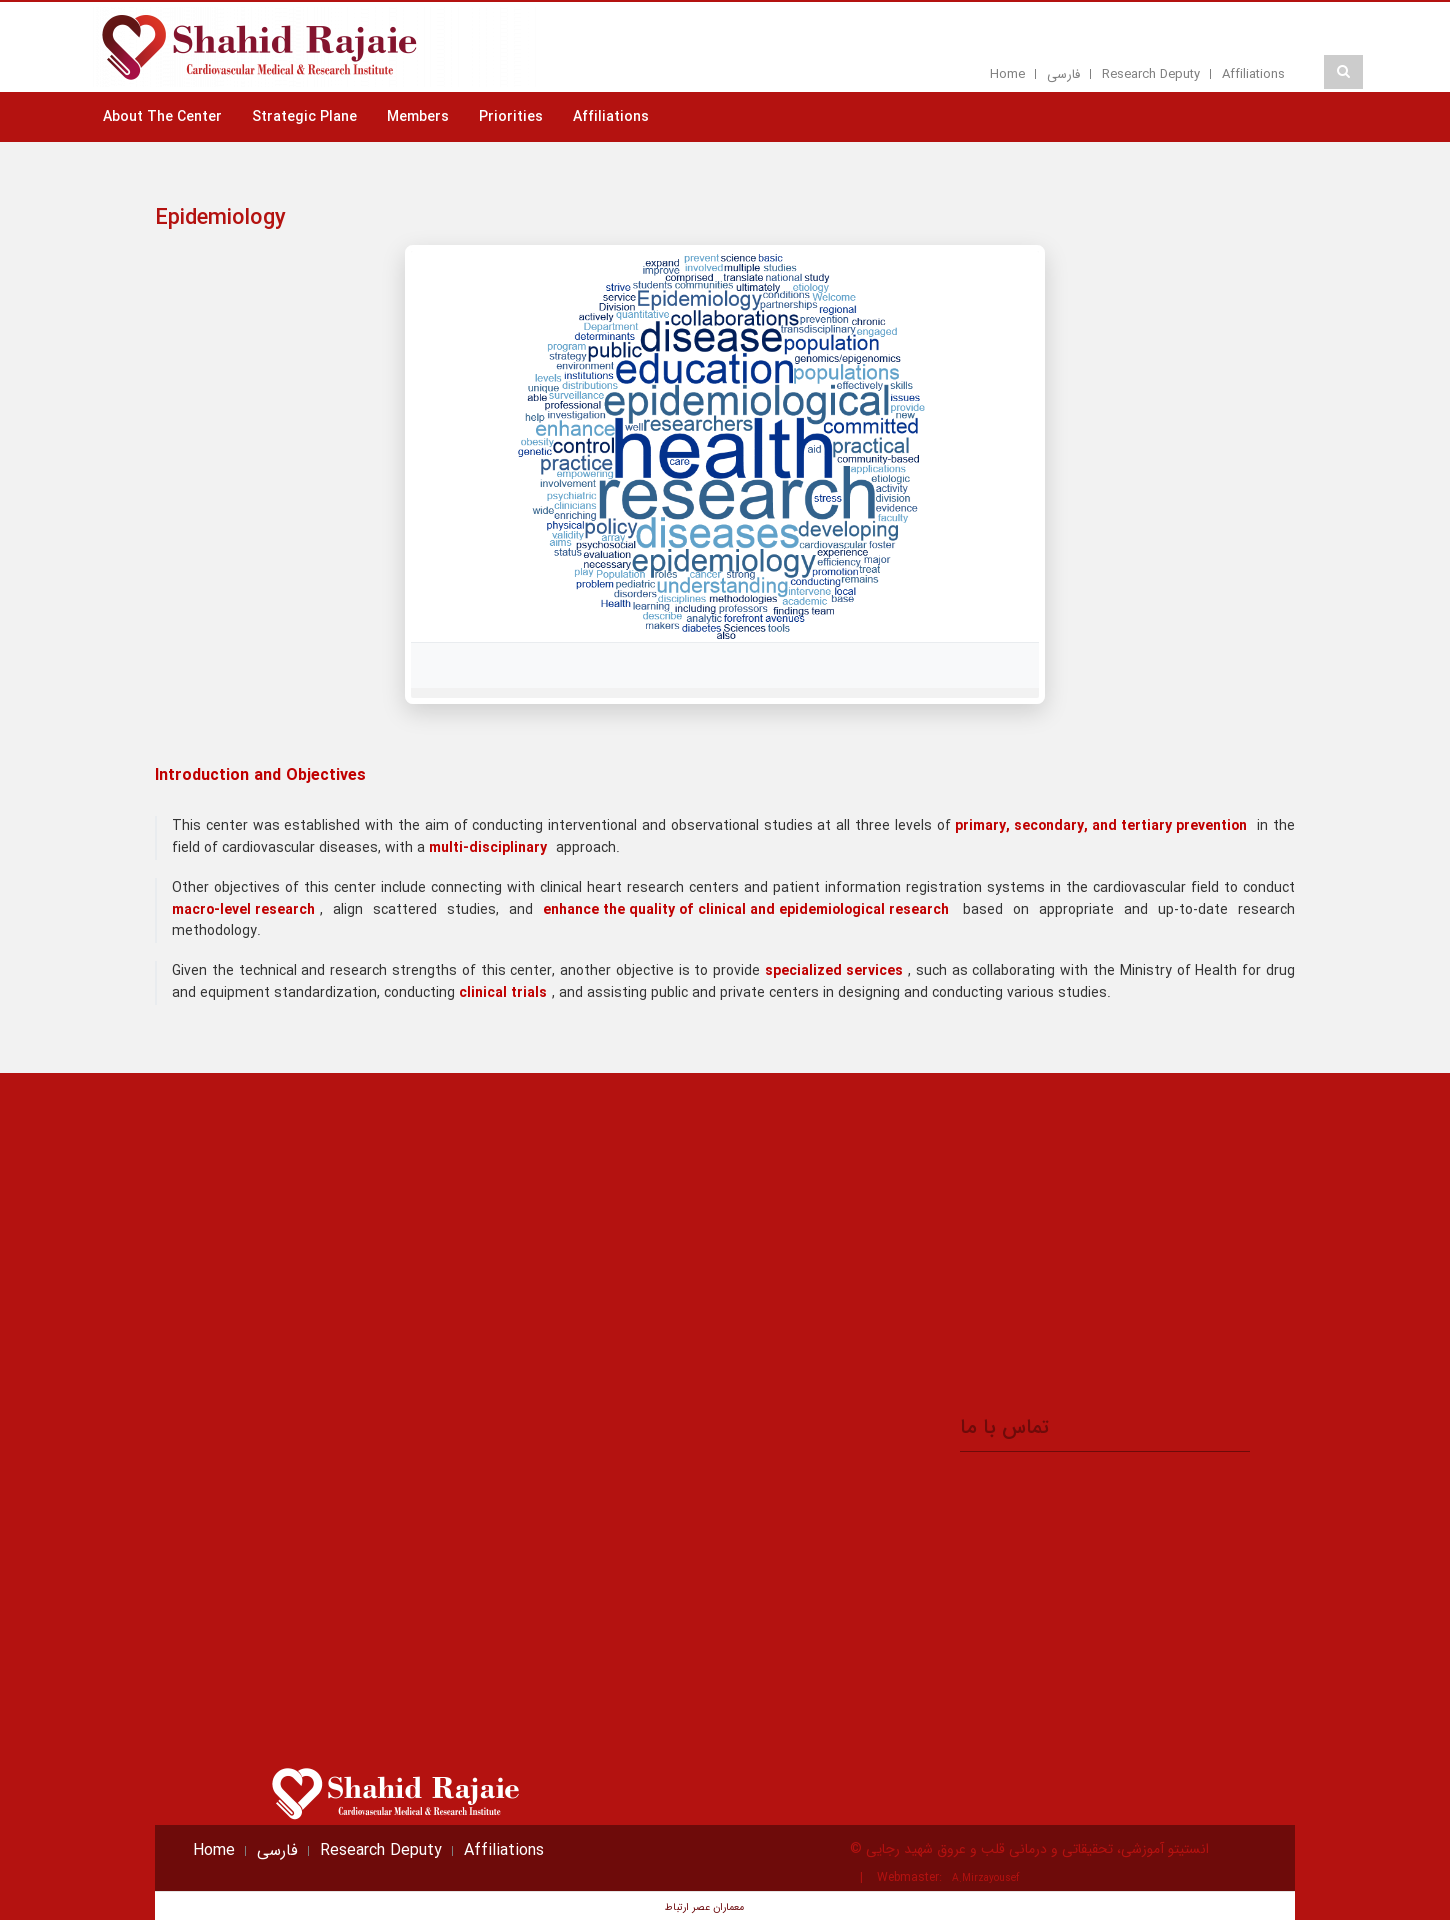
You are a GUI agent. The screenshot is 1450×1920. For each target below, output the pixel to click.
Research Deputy (1151, 74)
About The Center (162, 117)
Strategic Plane (304, 117)
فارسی (1063, 74)
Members (418, 117)
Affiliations (1253, 74)
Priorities (511, 117)
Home (1007, 74)
